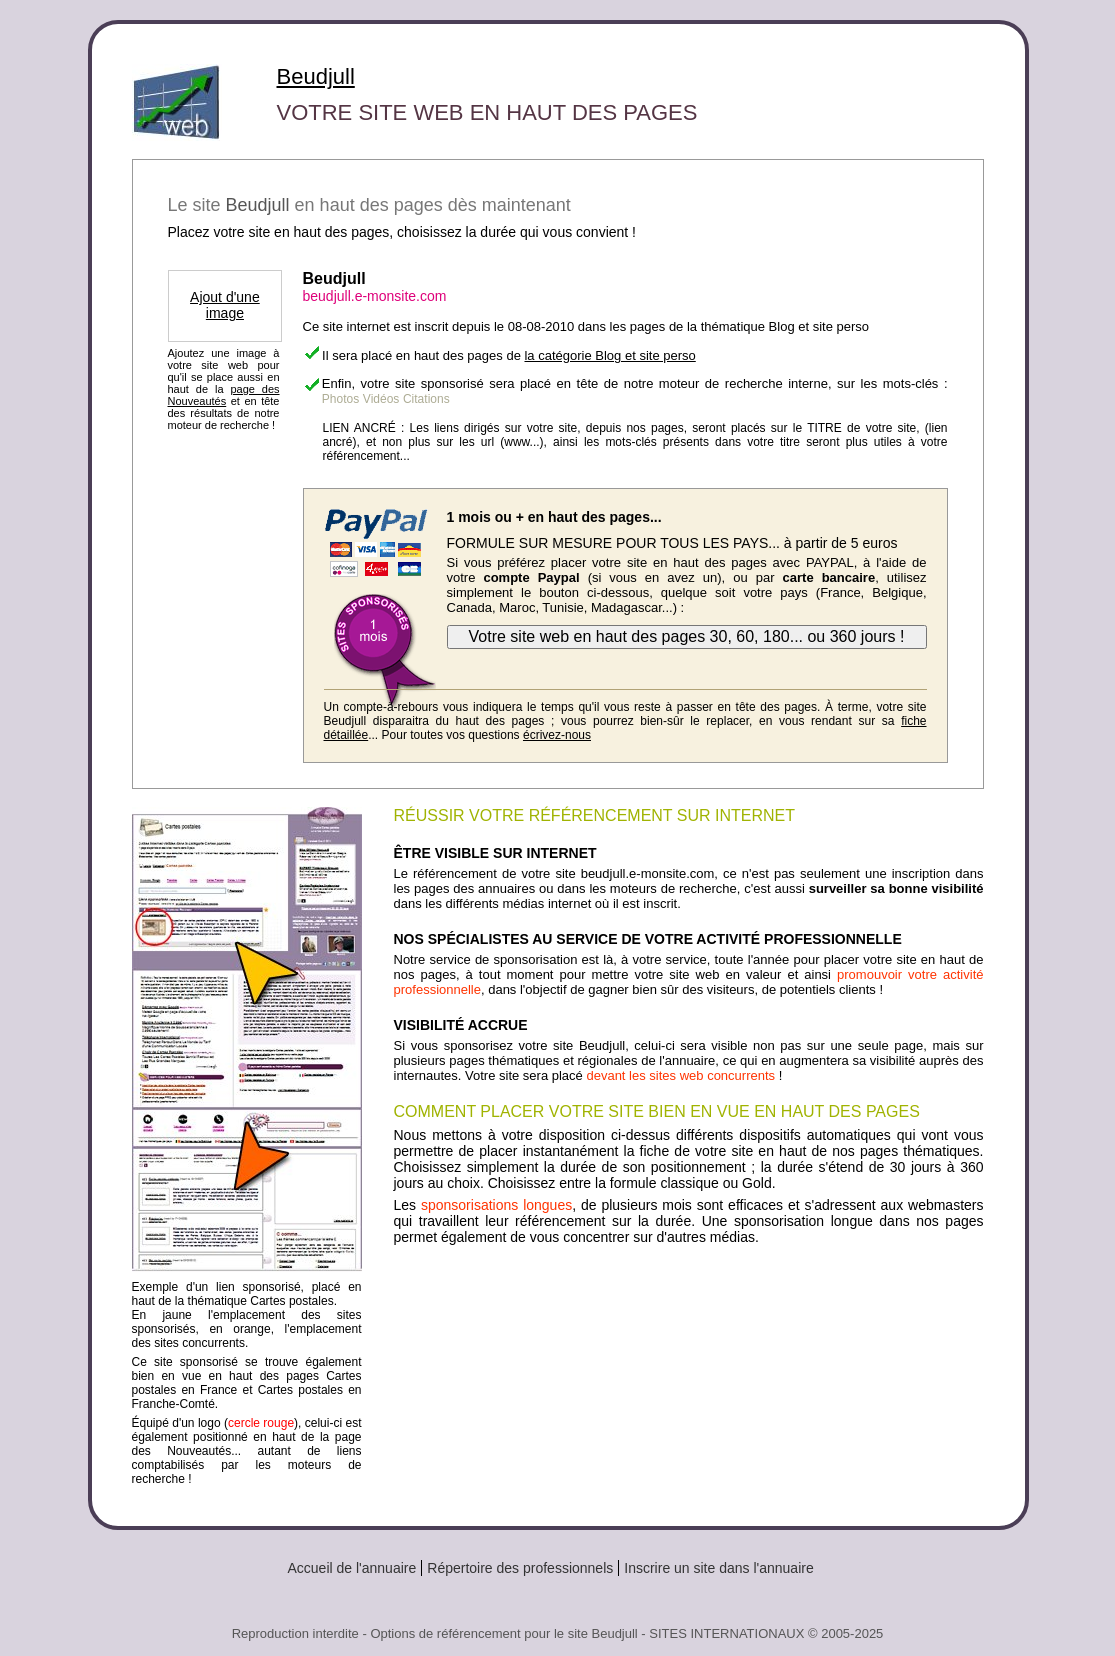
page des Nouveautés (224, 395)
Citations (426, 399)
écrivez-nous (557, 735)
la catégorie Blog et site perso (609, 355)
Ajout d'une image (225, 305)
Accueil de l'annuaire (352, 1568)
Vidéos (381, 399)
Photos (340, 399)
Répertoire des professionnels (520, 1568)
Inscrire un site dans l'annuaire (718, 1568)
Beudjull (316, 76)
